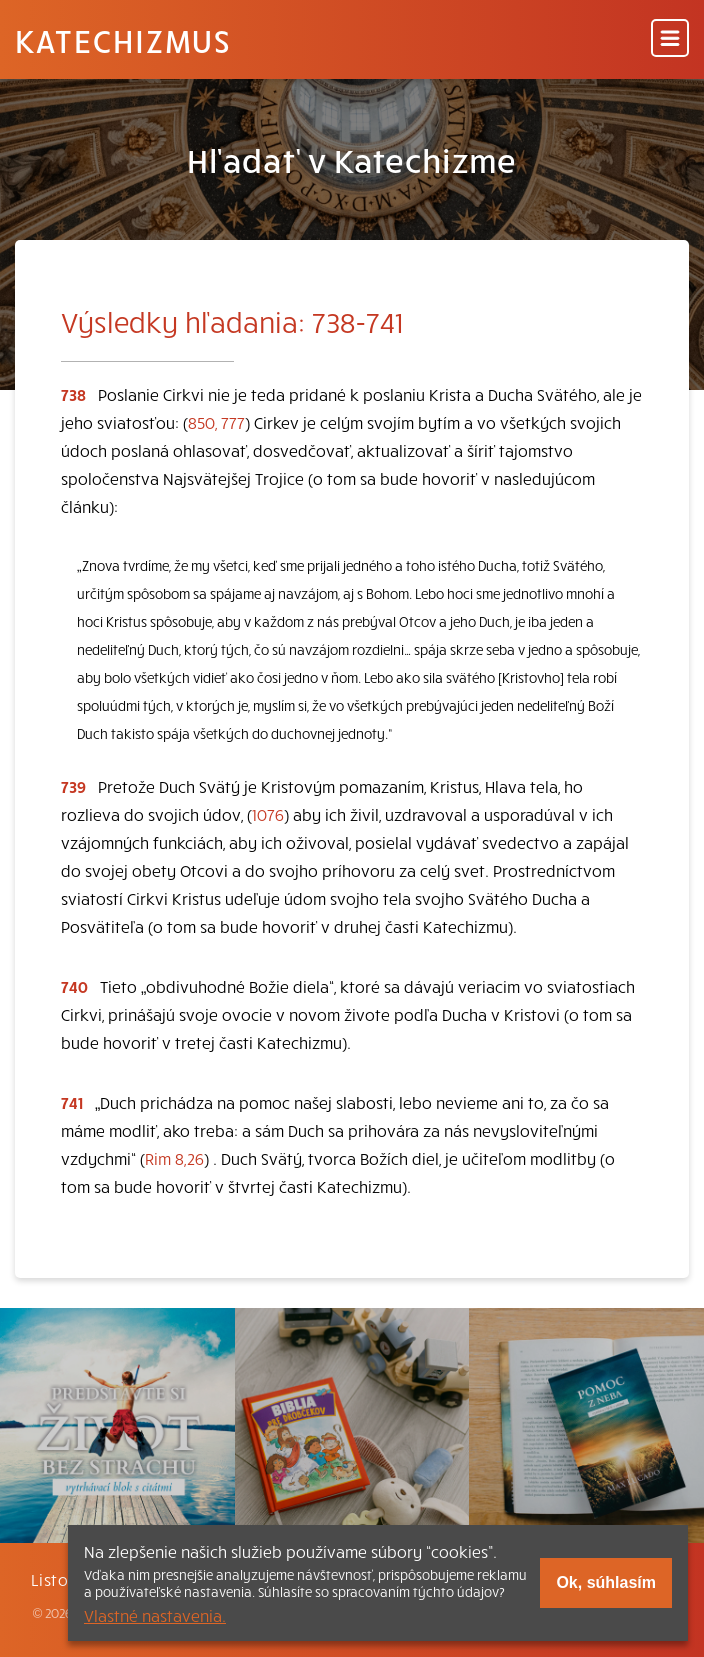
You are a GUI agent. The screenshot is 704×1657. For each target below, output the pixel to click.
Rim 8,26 (174, 1158)
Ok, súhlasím (606, 1582)
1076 (268, 814)
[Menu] (670, 39)
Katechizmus (123, 40)
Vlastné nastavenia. (155, 1615)
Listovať (63, 1579)
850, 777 (216, 422)
